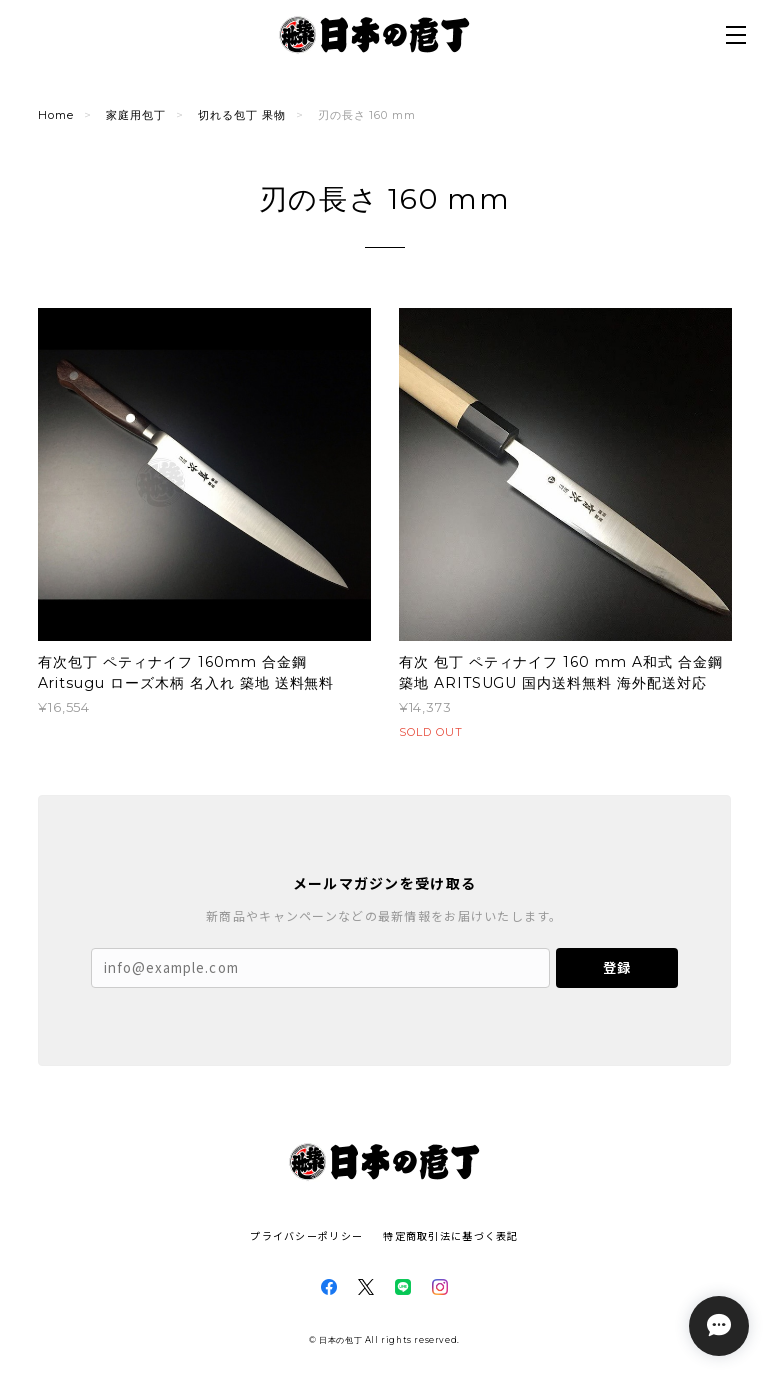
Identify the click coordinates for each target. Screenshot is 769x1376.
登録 (617, 967)
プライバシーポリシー (306, 1235)
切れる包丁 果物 (242, 115)
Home (56, 115)
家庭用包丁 (136, 115)
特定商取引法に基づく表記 (450, 1235)
